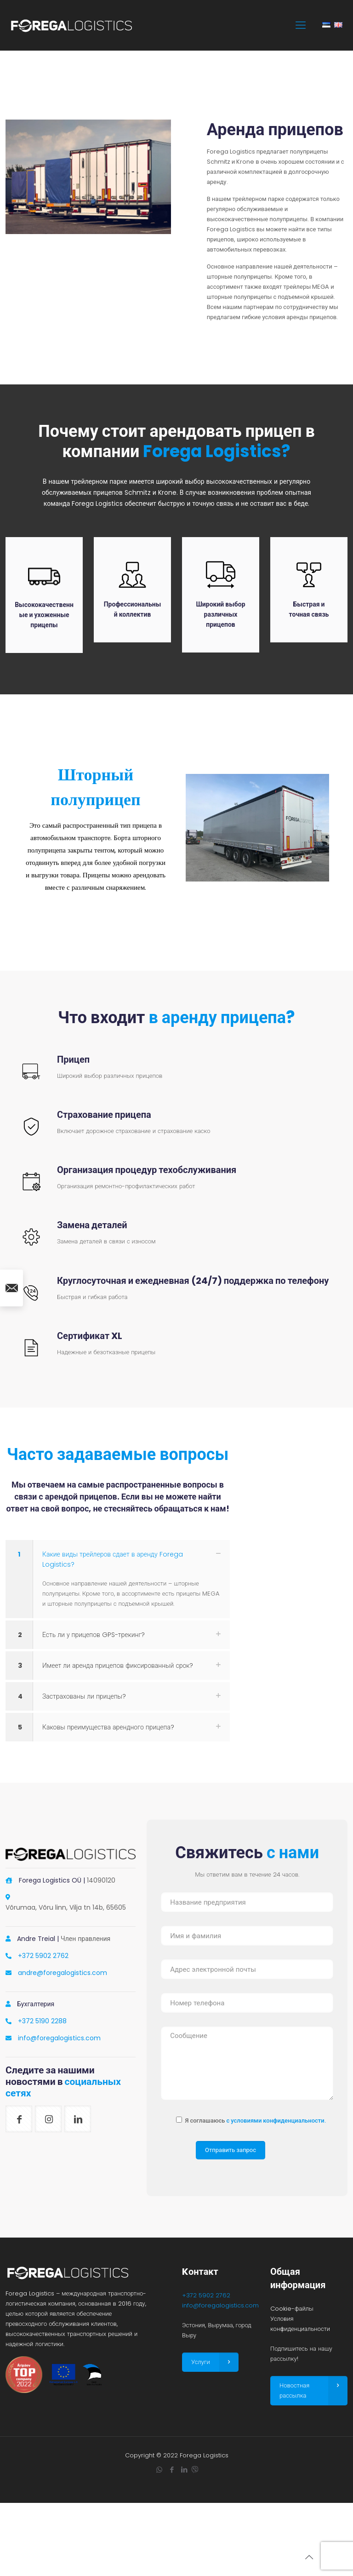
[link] (118, 1579)
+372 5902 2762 (43, 1955)
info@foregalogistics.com (59, 2038)
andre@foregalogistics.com (62, 1972)
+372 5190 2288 (42, 2021)
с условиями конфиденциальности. (275, 2120)
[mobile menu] (300, 25)
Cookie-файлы (291, 2308)
